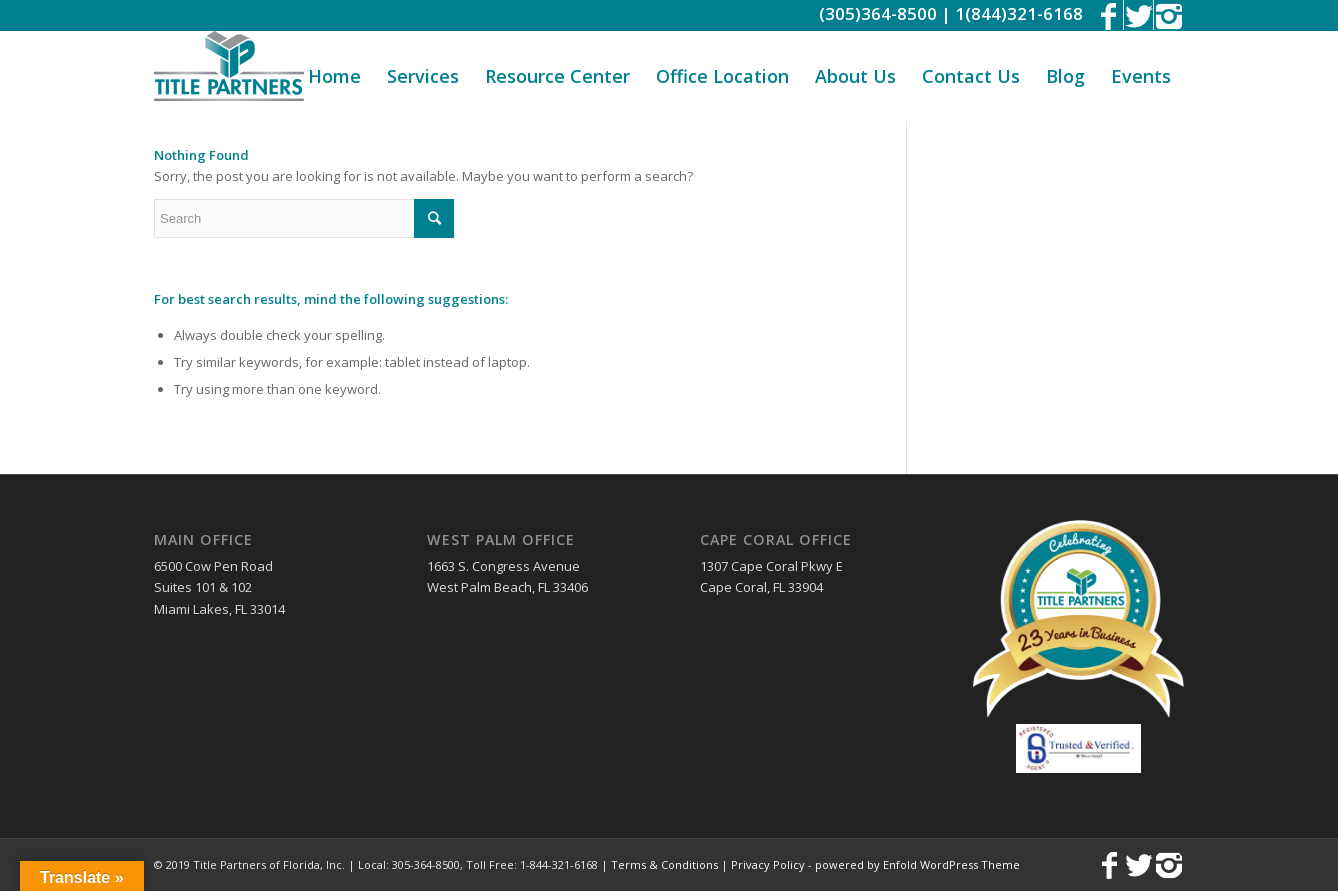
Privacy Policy (768, 864)
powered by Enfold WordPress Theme (917, 864)
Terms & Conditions (664, 864)
